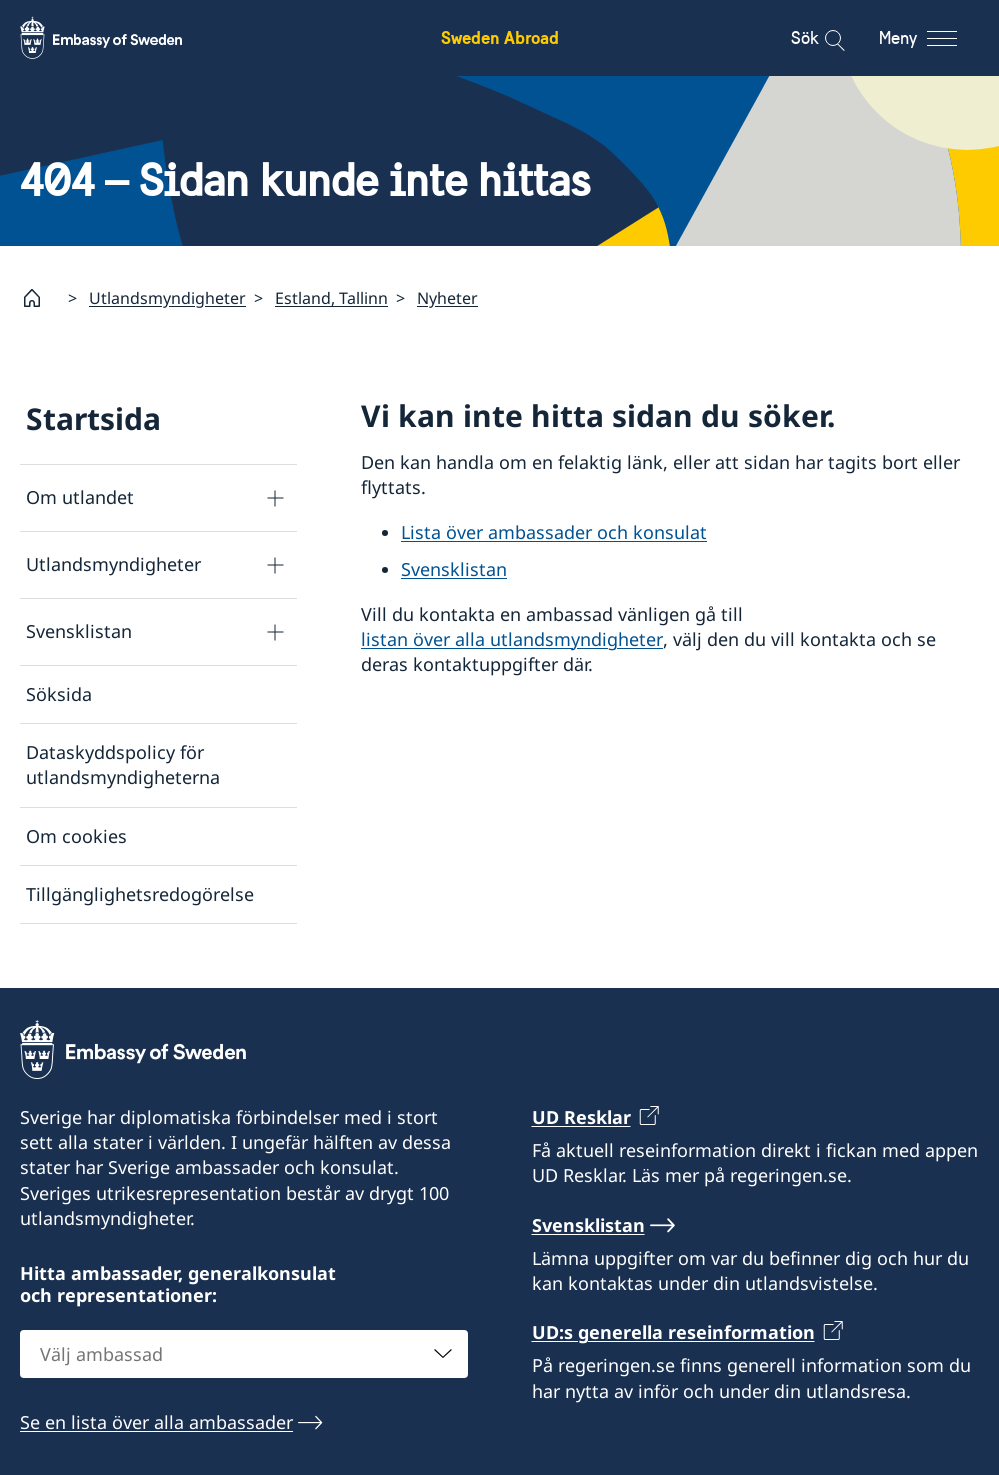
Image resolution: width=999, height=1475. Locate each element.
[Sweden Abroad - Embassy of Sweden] (120, 38)
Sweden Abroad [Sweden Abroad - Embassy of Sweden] (500, 37)
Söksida (59, 694)
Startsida (93, 418)
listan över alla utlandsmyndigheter (512, 639)
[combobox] (244, 1354)
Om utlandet (80, 497)
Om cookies (76, 835)
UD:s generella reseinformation (673, 1332)
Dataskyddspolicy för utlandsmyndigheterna (123, 764)
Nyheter (447, 298)
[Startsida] (40, 298)
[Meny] (936, 38)
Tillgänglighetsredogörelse (140, 894)
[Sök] (821, 38)
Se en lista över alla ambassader (156, 1422)
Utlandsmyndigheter (167, 298)
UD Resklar (581, 1117)
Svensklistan (79, 631)
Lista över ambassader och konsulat (554, 532)
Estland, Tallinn (331, 298)
